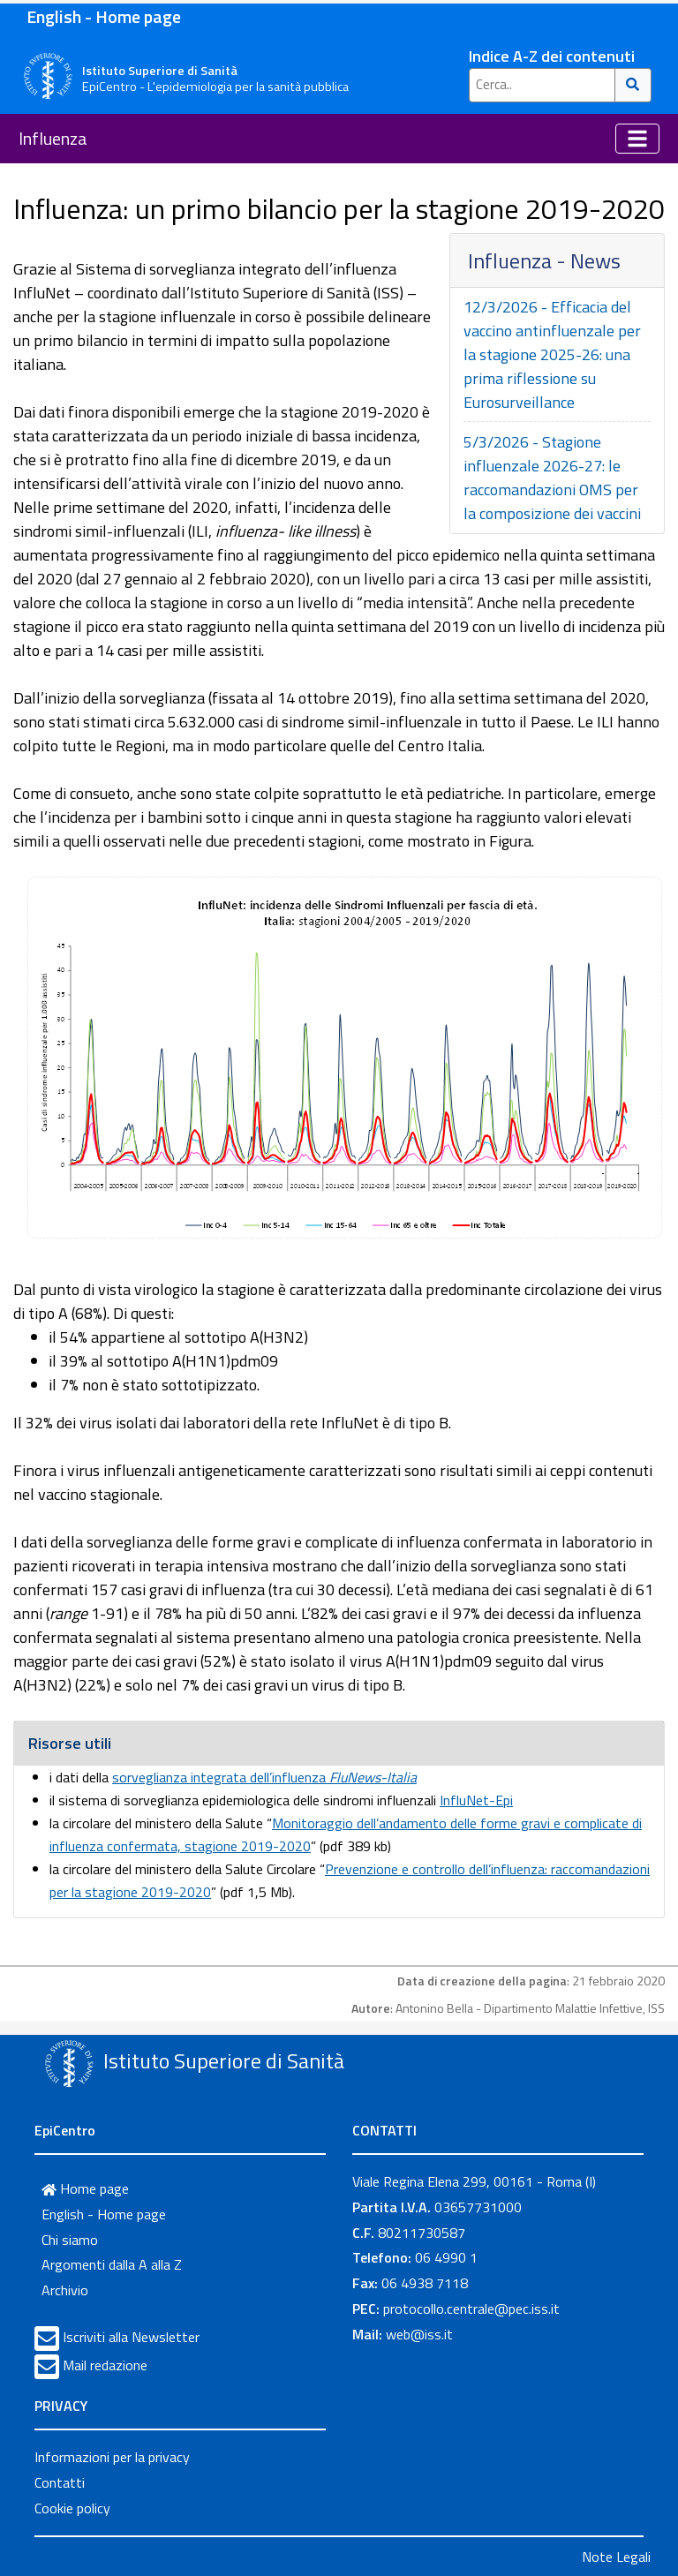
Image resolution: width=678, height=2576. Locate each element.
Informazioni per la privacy (112, 2456)
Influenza (53, 138)
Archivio (64, 2290)
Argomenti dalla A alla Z (111, 2264)
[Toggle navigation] (637, 139)
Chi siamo (69, 2239)
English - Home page (103, 16)
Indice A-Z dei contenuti (552, 56)
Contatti (59, 2482)
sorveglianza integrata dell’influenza (264, 1777)
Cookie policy (72, 2508)
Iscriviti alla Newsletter (131, 2336)
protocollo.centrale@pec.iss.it (471, 2308)
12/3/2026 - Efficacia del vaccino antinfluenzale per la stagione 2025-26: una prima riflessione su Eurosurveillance (552, 354)
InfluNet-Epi (476, 1800)
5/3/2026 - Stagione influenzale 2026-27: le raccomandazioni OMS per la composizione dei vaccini (552, 477)
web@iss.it (419, 2334)
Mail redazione (105, 2365)
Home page (85, 2188)
